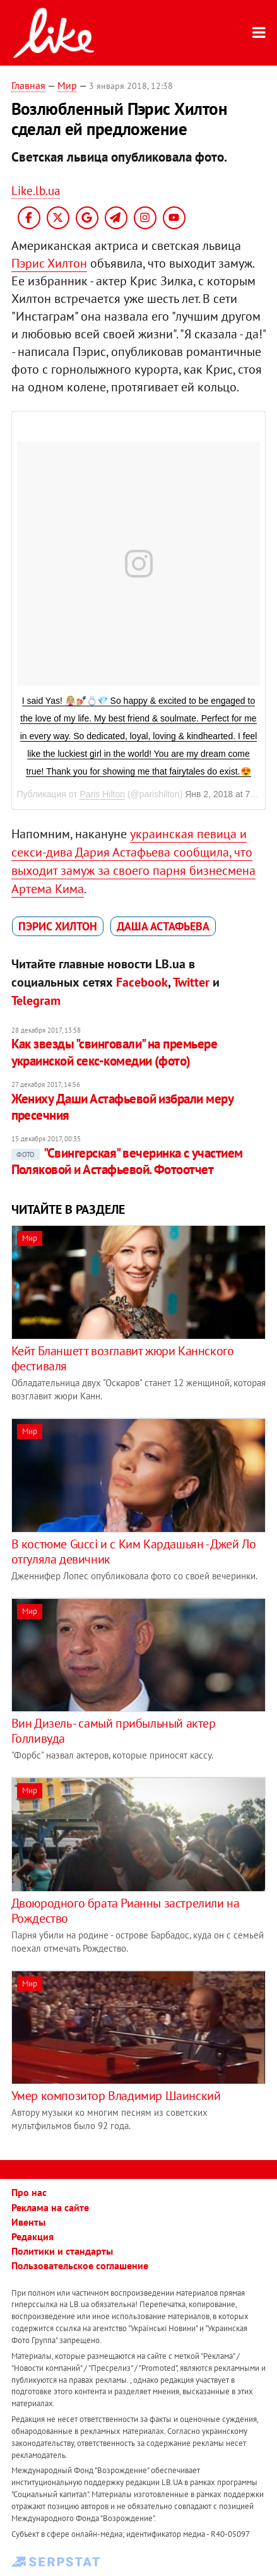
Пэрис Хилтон (49, 263)
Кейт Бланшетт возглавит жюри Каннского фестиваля (122, 1358)
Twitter (191, 982)
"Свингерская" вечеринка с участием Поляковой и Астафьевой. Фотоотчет (127, 1161)
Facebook (142, 982)
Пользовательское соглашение (79, 2265)
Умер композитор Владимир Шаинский (116, 2095)
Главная (28, 85)
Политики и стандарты (62, 2251)
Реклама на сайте (50, 2207)
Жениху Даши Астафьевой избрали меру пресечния (122, 1107)
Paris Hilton (102, 794)
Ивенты (28, 2222)
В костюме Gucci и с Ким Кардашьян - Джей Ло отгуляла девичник (133, 1551)
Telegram (36, 1000)
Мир (67, 85)
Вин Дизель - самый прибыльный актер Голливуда (113, 1731)
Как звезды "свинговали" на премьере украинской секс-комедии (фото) (114, 1052)
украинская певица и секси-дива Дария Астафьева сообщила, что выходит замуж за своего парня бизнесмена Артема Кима (133, 861)
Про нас (29, 2192)
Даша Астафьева (163, 926)
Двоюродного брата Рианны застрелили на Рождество (125, 1910)
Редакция (32, 2236)
